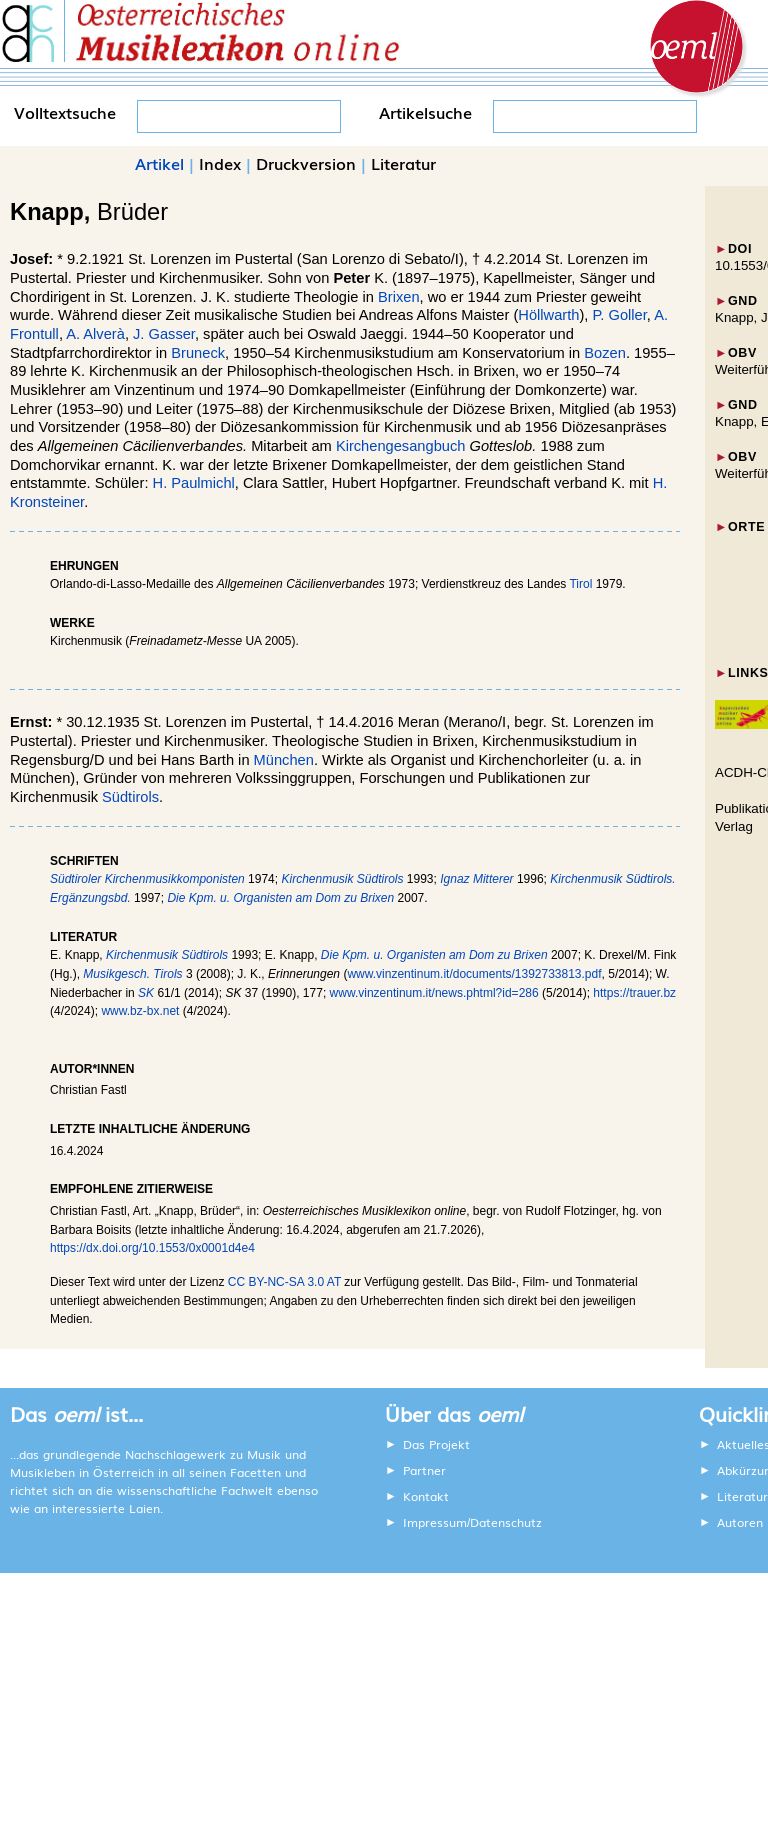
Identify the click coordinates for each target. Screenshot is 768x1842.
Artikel (159, 163)
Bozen (605, 353)
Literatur (403, 163)
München (284, 760)
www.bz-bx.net (140, 1011)
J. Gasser (164, 334)
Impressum (435, 1522)
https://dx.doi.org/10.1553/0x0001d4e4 (152, 1248)
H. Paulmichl (194, 483)
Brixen (399, 297)
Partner (424, 1470)
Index (220, 163)
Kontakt (426, 1496)
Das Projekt (436, 1444)
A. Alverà (95, 334)
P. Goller (619, 315)
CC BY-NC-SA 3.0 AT (284, 1282)
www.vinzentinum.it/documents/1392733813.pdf (474, 974)
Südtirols (130, 797)
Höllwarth (548, 315)
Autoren (740, 1522)
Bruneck (198, 353)
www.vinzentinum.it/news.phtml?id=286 (434, 993)
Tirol (580, 584)
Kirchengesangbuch (401, 446)
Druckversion (306, 163)
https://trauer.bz (634, 993)
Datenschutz (506, 1522)
